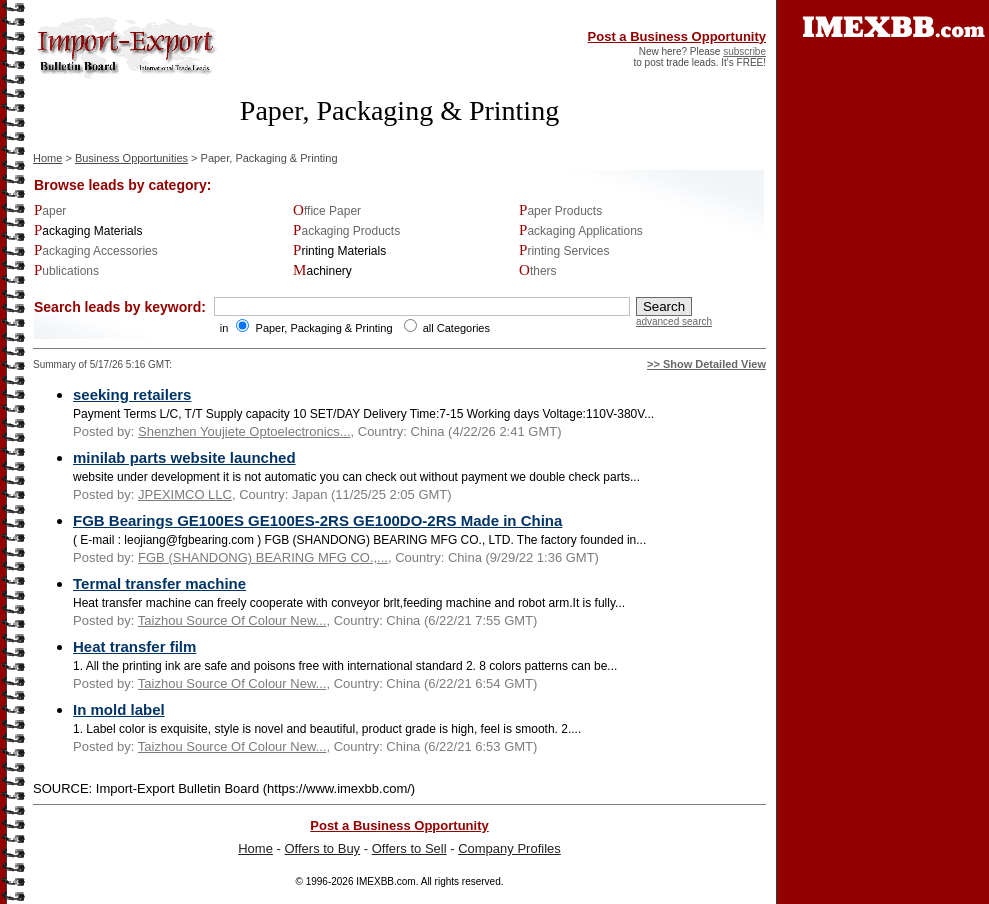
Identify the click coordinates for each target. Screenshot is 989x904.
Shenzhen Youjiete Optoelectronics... (244, 431)
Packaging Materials (88, 231)
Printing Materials (339, 251)
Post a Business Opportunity (677, 36)
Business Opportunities (131, 158)
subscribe (744, 51)
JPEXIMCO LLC (185, 494)
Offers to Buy (322, 848)
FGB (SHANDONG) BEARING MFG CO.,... (263, 557)
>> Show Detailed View (706, 364)
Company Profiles (509, 848)
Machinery (322, 271)
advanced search (674, 321)
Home (47, 158)
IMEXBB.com (385, 881)
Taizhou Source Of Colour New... (232, 620)
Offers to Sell (409, 848)
